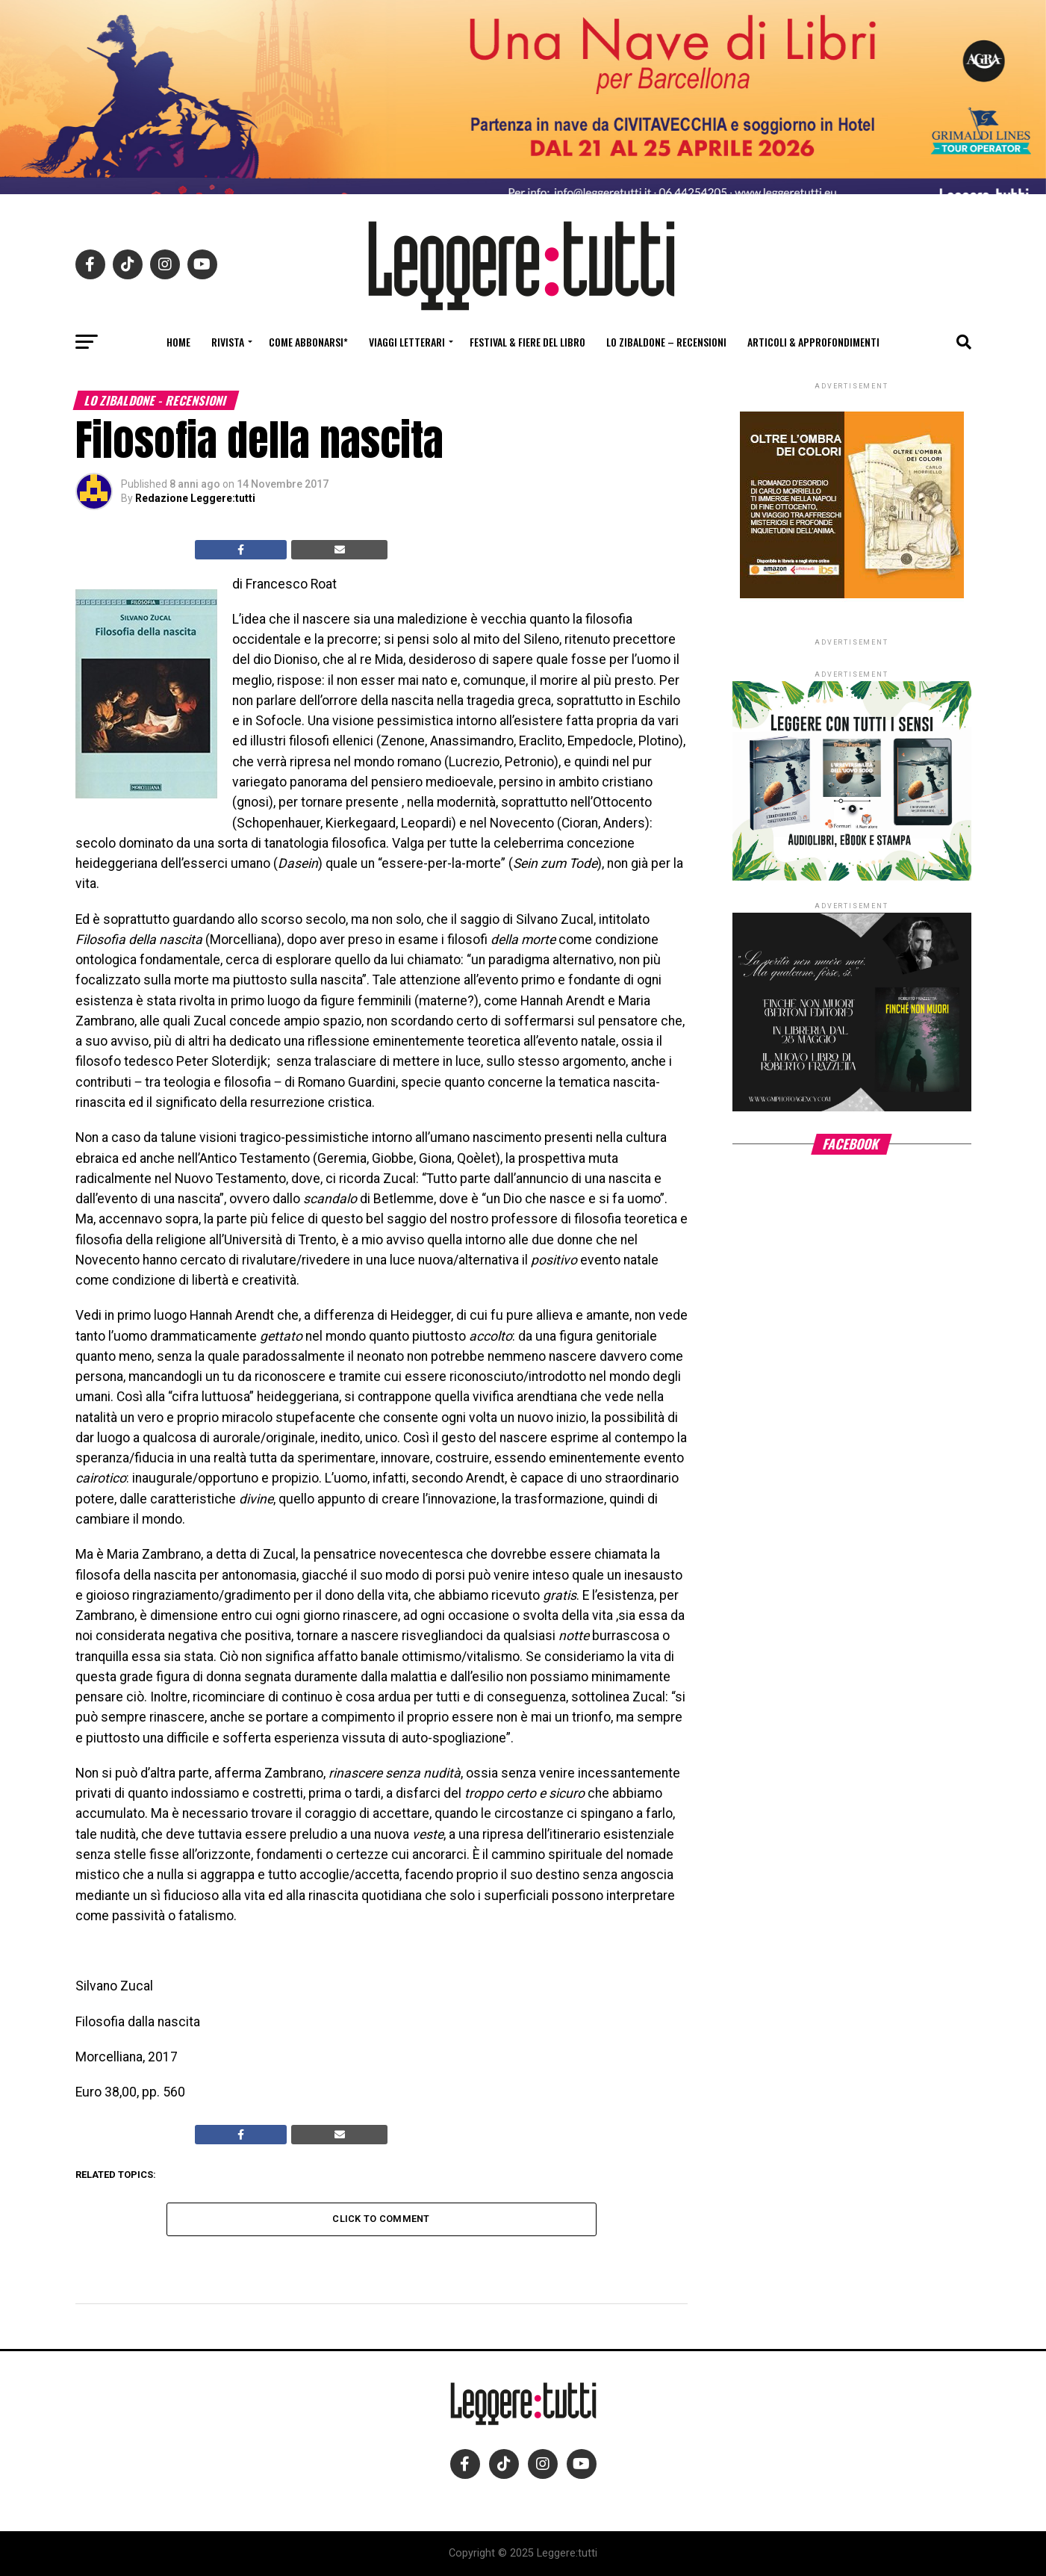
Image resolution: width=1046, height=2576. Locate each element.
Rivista (227, 342)
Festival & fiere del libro (527, 342)
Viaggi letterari (407, 342)
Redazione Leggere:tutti (195, 498)
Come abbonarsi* (308, 342)
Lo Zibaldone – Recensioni (666, 342)
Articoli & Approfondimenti (813, 342)
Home (178, 342)
